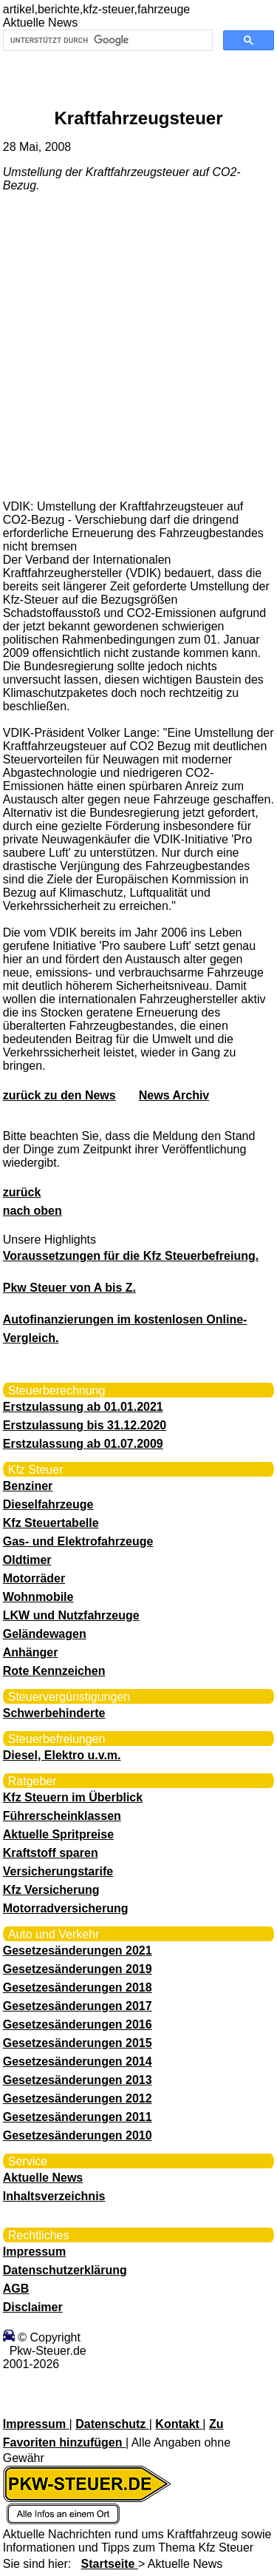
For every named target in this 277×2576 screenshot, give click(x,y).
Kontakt (178, 2424)
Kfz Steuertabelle (51, 1523)
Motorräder (34, 1578)
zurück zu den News (59, 1095)
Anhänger (30, 1652)
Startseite (109, 2564)
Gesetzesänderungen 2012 (77, 2098)
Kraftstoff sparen (50, 1853)
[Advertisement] (138, 345)
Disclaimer (33, 2307)
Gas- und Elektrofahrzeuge (78, 1541)
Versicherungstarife (58, 1871)
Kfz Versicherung (51, 1890)
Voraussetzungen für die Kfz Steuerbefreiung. (131, 1256)
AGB (16, 2288)
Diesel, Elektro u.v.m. (62, 1755)
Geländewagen (44, 1634)
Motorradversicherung (66, 1908)
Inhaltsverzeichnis (54, 2196)
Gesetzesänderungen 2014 (77, 2061)
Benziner (28, 1486)
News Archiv (174, 1095)
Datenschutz (112, 2424)
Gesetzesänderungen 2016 (77, 2024)
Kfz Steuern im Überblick (73, 1797)
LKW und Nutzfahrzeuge (71, 1615)
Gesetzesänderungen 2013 (77, 2080)
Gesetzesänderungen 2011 (77, 2117)
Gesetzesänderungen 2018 (77, 1987)
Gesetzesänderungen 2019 (77, 1969)
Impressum (34, 2251)
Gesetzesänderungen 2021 (77, 1950)
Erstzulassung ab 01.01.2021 (83, 1406)
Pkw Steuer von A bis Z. (69, 1287)
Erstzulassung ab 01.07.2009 (83, 1443)
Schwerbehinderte (54, 1713)
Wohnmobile (38, 1597)
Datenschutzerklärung (65, 2270)
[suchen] (106, 40)
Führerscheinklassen (62, 1816)
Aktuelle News (43, 2177)
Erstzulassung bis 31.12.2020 (84, 1425)
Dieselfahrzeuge (48, 1504)
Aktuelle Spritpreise (58, 1834)
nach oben (32, 1210)
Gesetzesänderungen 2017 (77, 2006)
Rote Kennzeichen (54, 1671)
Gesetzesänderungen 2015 (77, 2043)
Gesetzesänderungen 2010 (77, 2135)
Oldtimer (27, 1560)
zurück (22, 1192)
